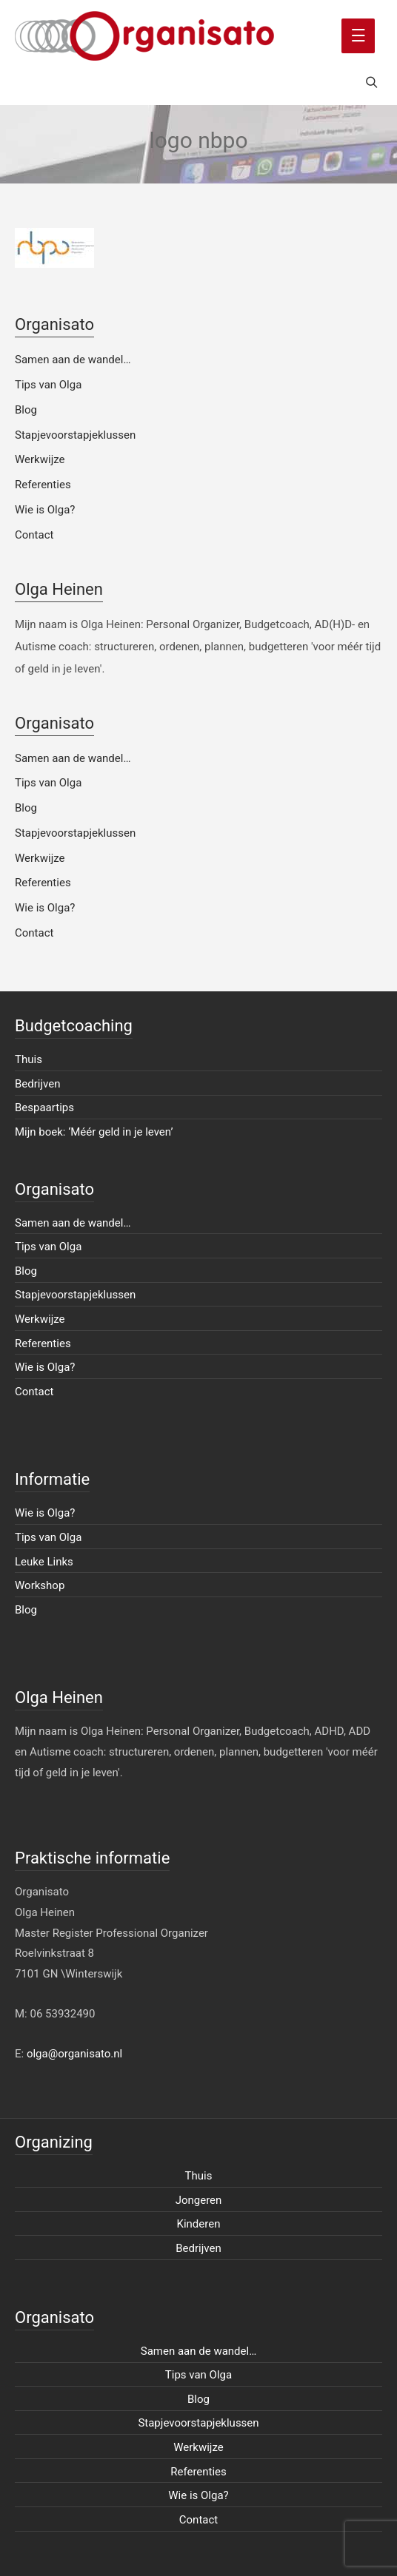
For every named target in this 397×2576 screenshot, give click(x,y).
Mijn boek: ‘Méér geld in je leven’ (94, 1132)
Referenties (43, 484)
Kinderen (199, 2224)
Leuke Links (44, 1561)
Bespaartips (44, 1107)
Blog (26, 410)
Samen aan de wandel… (72, 359)
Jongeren (199, 2200)
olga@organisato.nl (74, 2053)
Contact (34, 535)
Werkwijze (40, 459)
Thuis (28, 1059)
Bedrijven (38, 1083)
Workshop (39, 1585)
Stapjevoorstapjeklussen (75, 435)
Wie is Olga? (45, 509)
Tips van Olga (48, 384)
